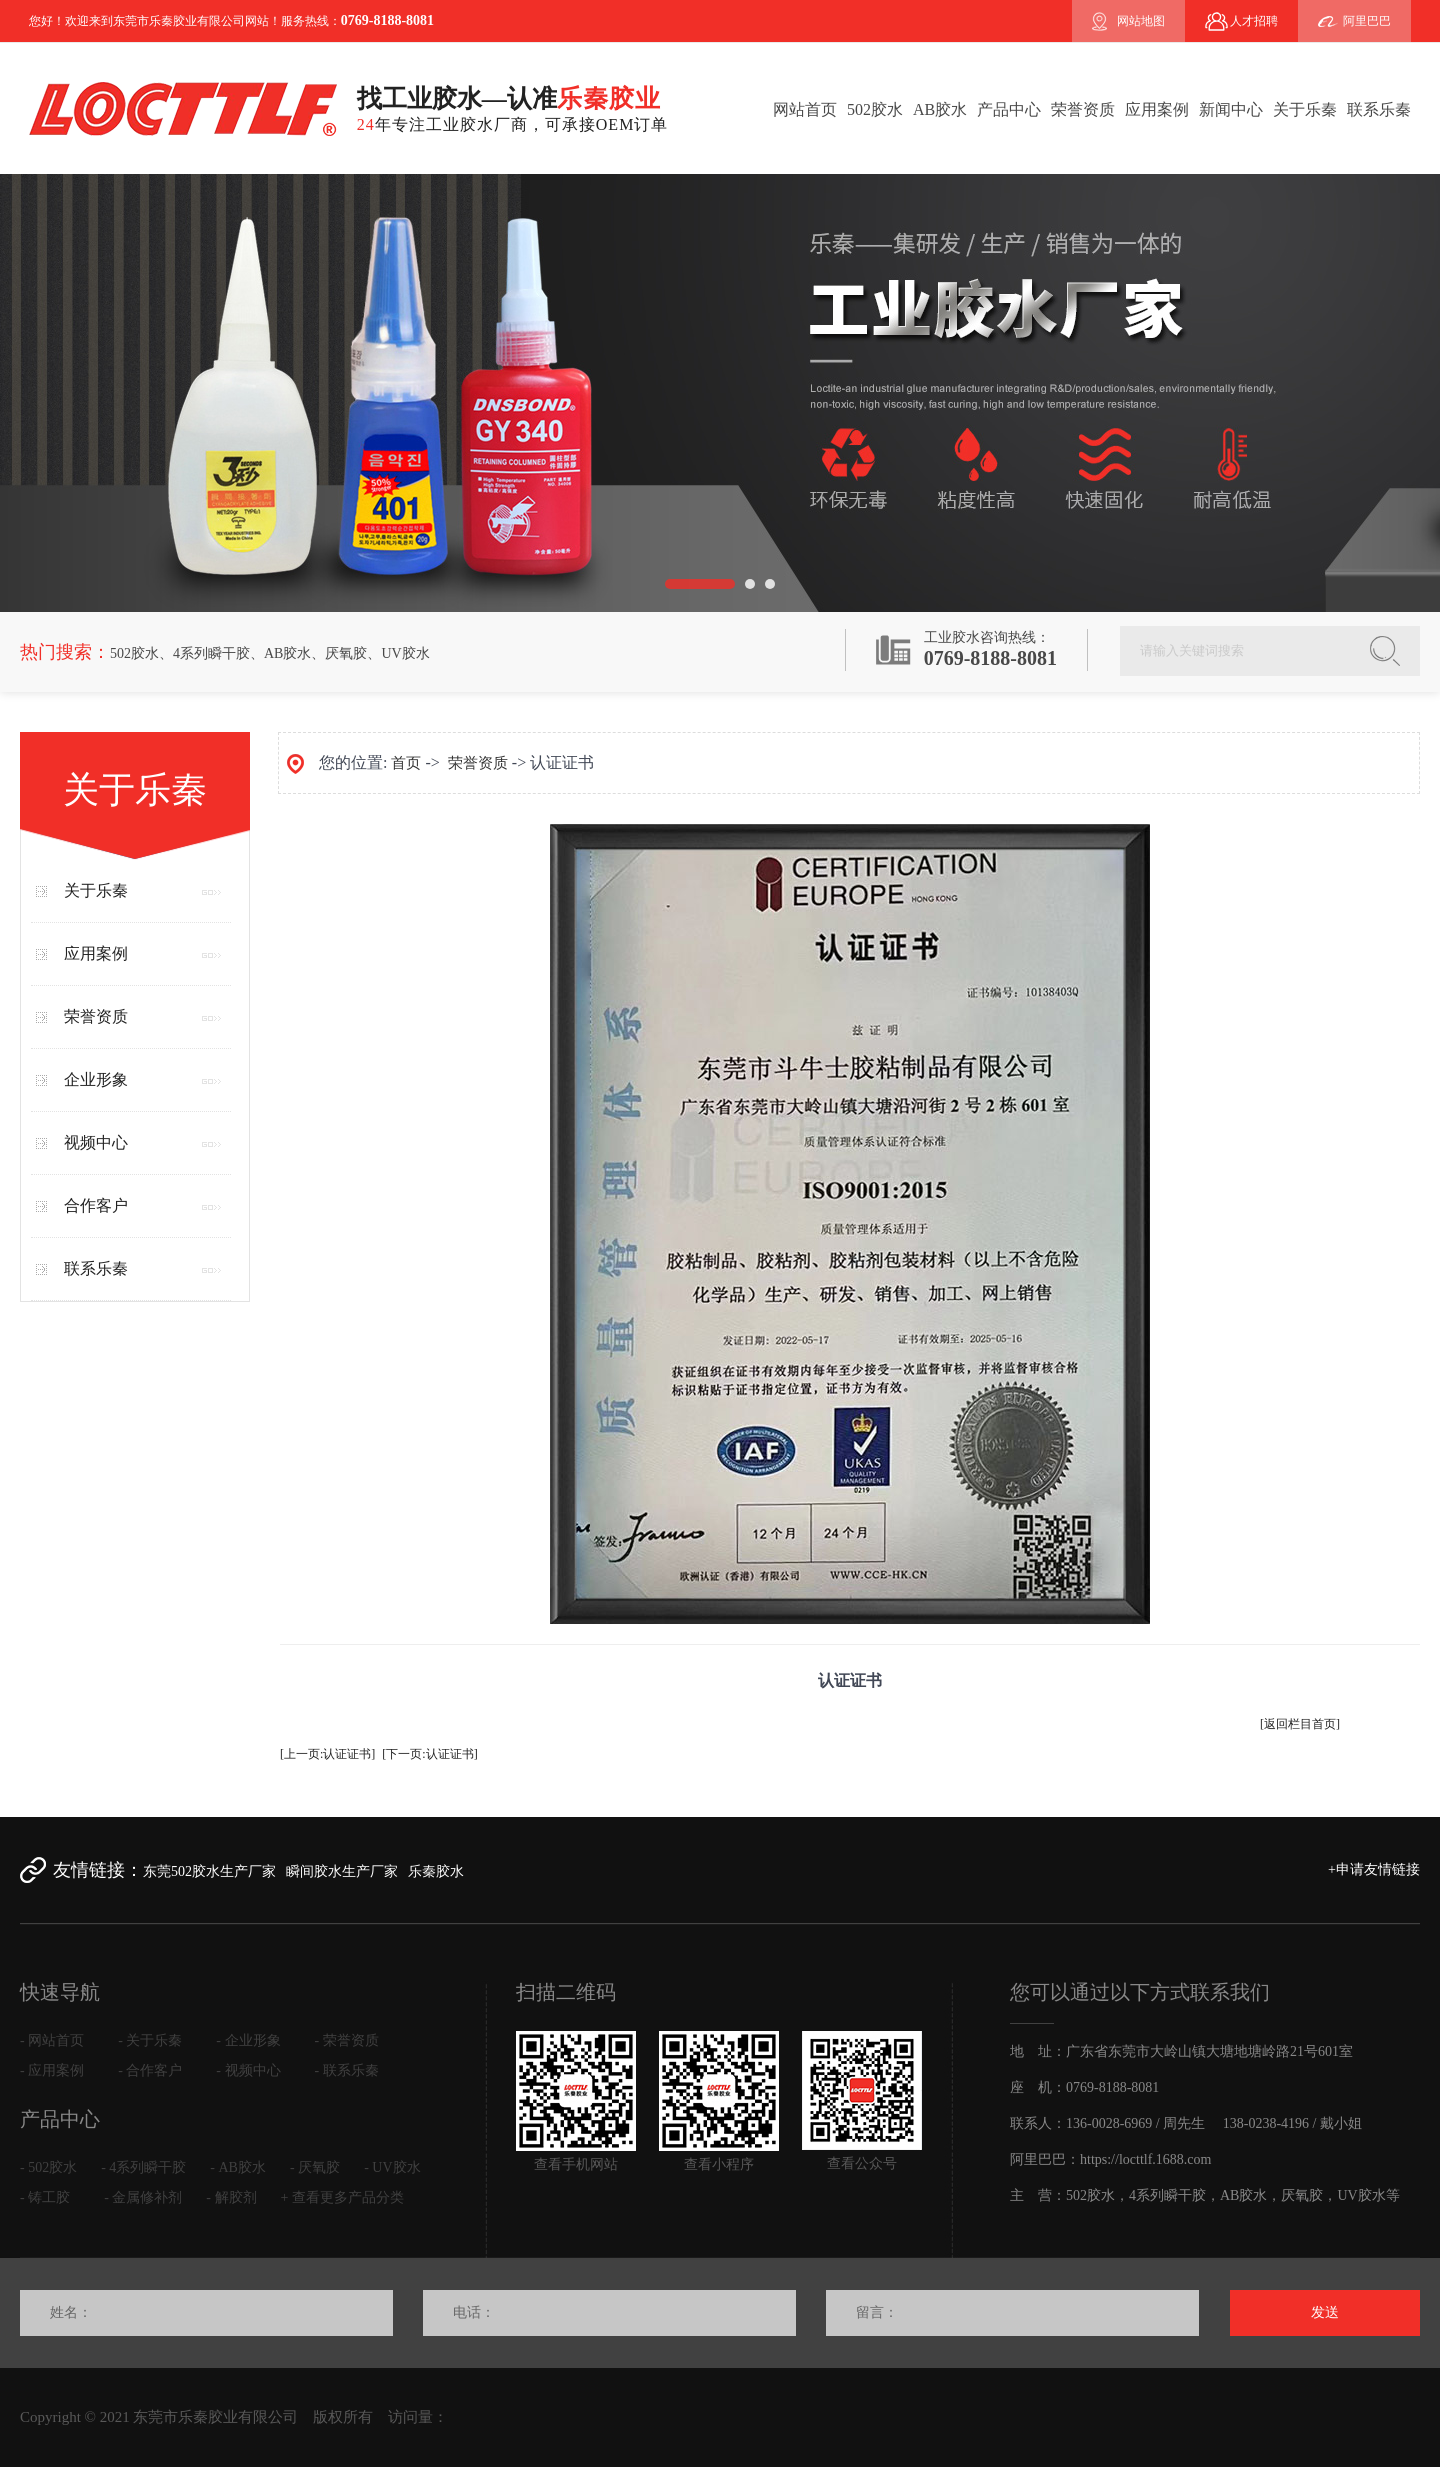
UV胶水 (405, 653)
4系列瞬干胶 (211, 653)
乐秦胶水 (436, 1871)
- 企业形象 (248, 2040)
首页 (406, 763)
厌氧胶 (346, 653)
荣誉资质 (1083, 109)
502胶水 (875, 109)
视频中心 (96, 1142)
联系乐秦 (1379, 109)
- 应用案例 (52, 2070)
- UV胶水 (392, 2167)
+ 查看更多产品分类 (342, 2197)
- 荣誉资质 (347, 2040)
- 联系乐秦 (347, 2070)
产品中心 (1009, 109)
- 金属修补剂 (143, 2197)
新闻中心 (1231, 109)
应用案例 (1157, 109)
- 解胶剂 (231, 2197)
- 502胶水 (48, 2167)
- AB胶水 (238, 2167)
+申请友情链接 (1374, 1869)
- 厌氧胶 (315, 2167)
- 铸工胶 (45, 2197)
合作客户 (96, 1205)
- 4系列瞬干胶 (143, 2167)
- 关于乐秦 (150, 2040)
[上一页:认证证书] (327, 1754)
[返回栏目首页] (1300, 1724)
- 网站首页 (52, 2040)
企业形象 (96, 1079)
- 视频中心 (248, 2070)
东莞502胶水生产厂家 (209, 1871)
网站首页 (805, 109)
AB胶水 (940, 109)
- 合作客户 (150, 2070)
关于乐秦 (1305, 109)
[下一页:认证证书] (429, 1754)
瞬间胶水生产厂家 (342, 1871)
